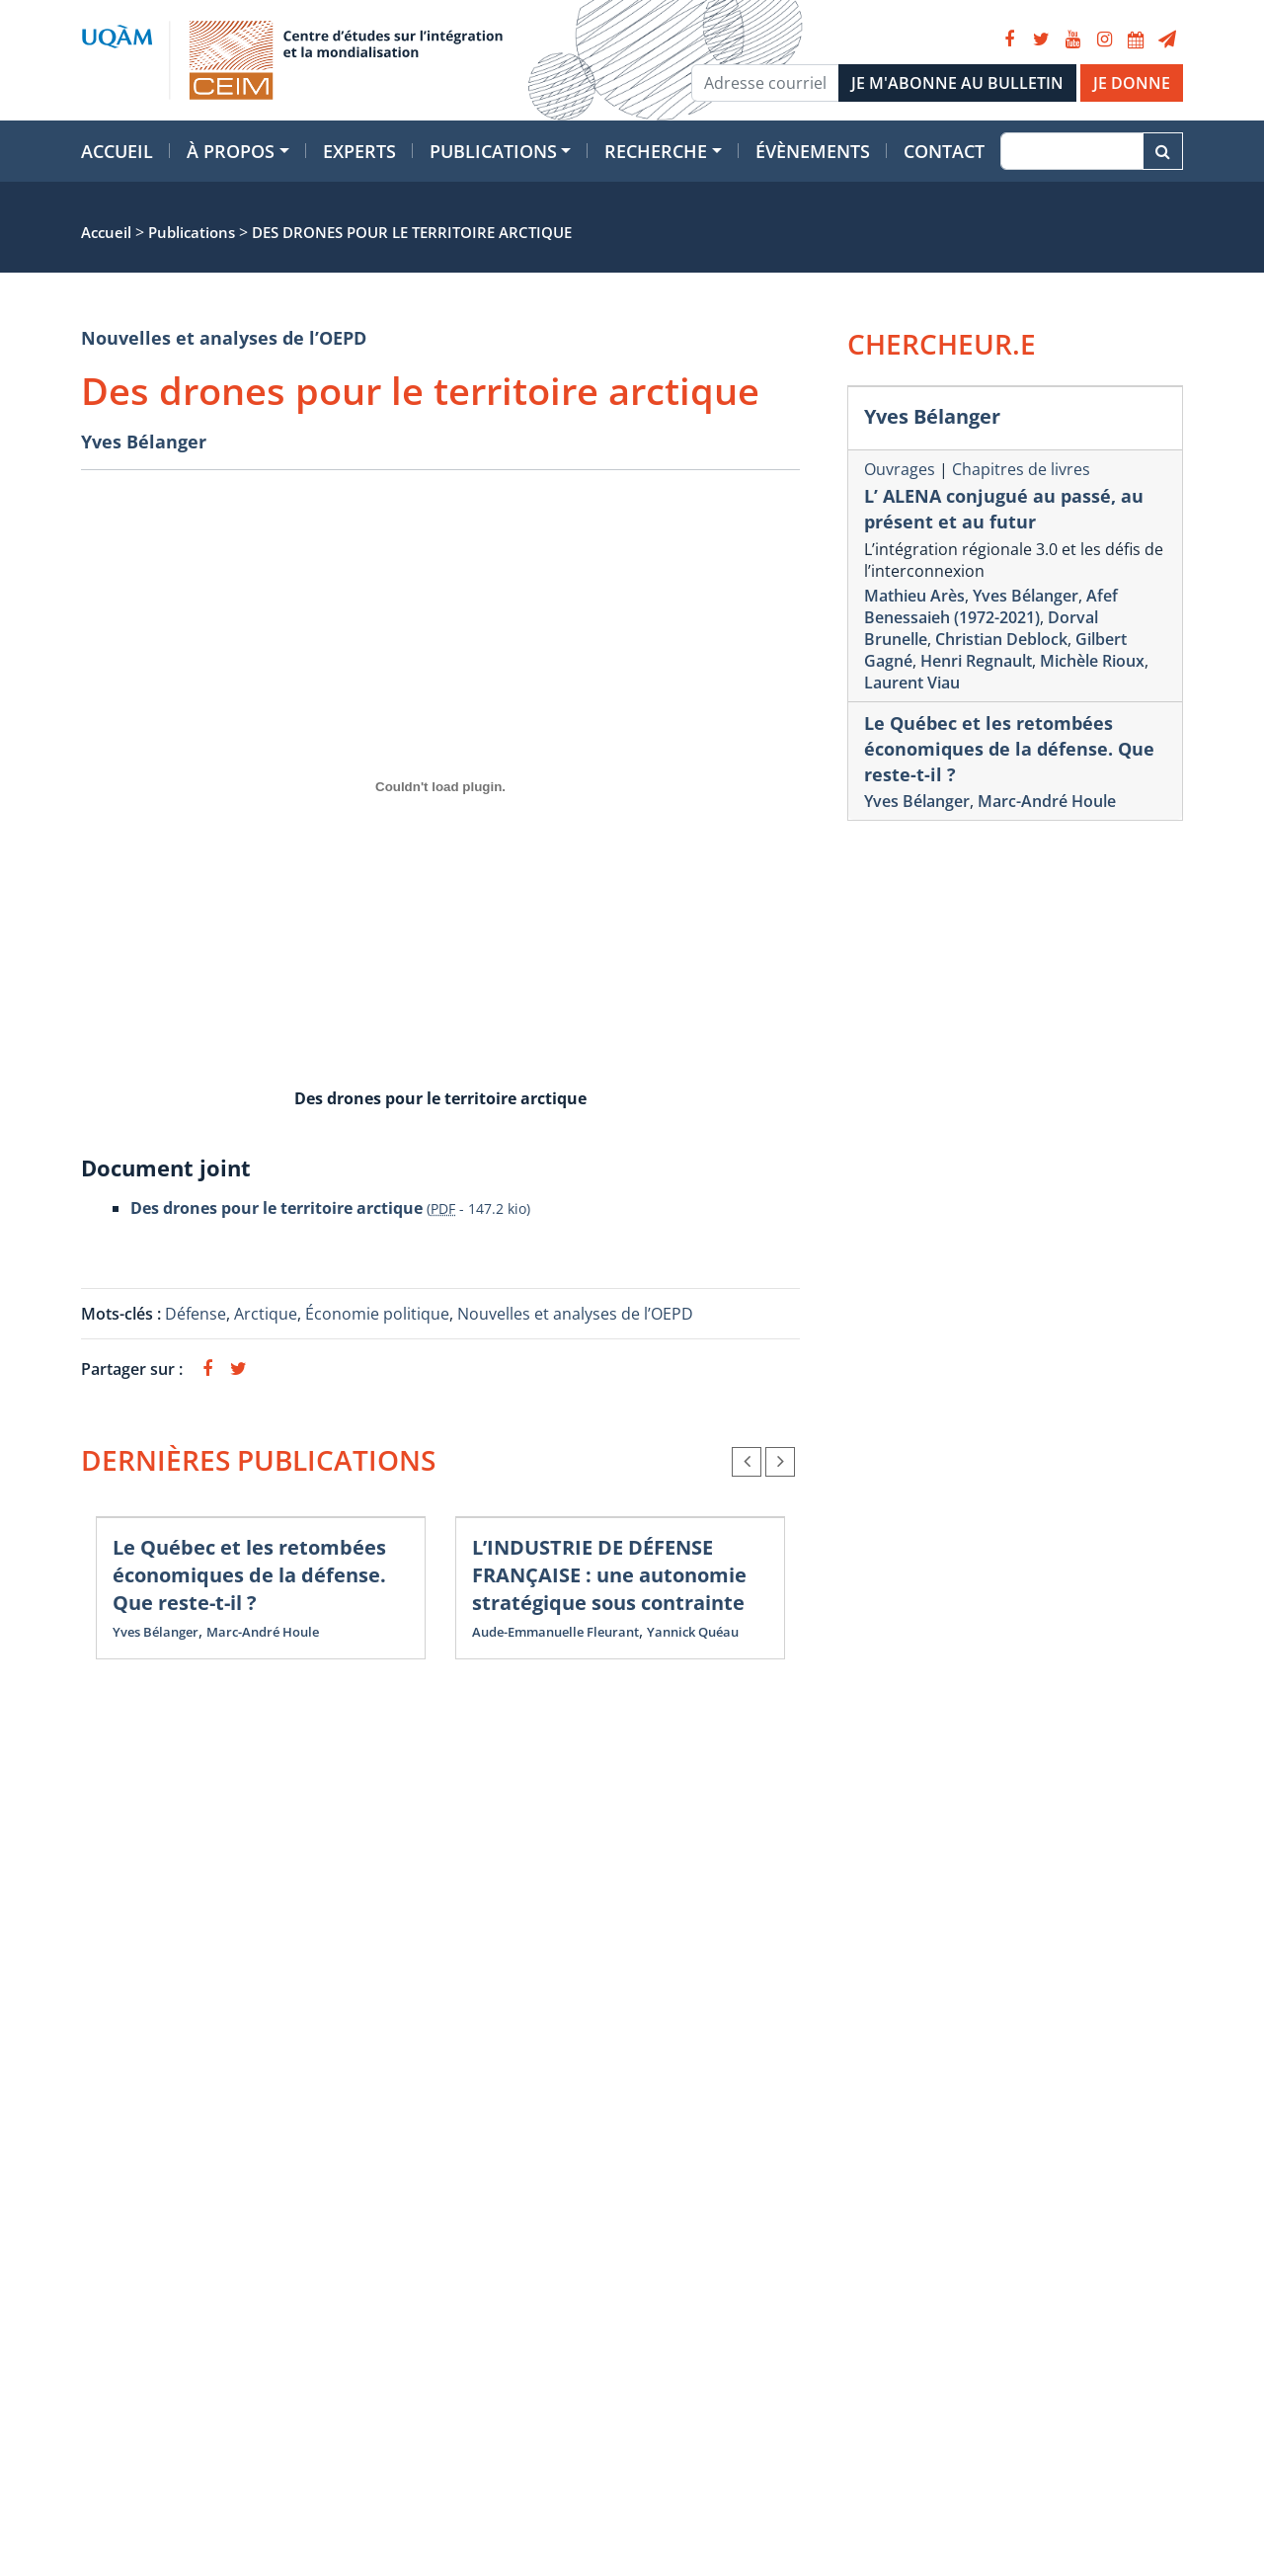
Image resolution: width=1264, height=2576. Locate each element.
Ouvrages (899, 469)
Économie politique (377, 1314)
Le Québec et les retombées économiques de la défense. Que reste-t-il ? (249, 1575)
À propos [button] (231, 151)
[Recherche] (1072, 151)
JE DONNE (1131, 83)
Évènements (812, 151)
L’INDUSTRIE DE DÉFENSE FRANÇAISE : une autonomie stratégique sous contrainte (609, 1575)
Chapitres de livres (1021, 469)
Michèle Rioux (1092, 661)
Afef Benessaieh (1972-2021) (991, 606)
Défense (195, 1314)
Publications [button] (493, 151)
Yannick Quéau (693, 1632)
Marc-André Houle (262, 1632)
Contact (944, 151)
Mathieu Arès (914, 595)
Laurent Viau (912, 682)
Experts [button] (359, 151)
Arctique (265, 1314)
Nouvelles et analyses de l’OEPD (223, 338)
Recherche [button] (655, 151)
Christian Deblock (1001, 639)
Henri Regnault (976, 661)
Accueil (117, 151)
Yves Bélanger (143, 441)
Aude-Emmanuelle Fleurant (555, 1632)
